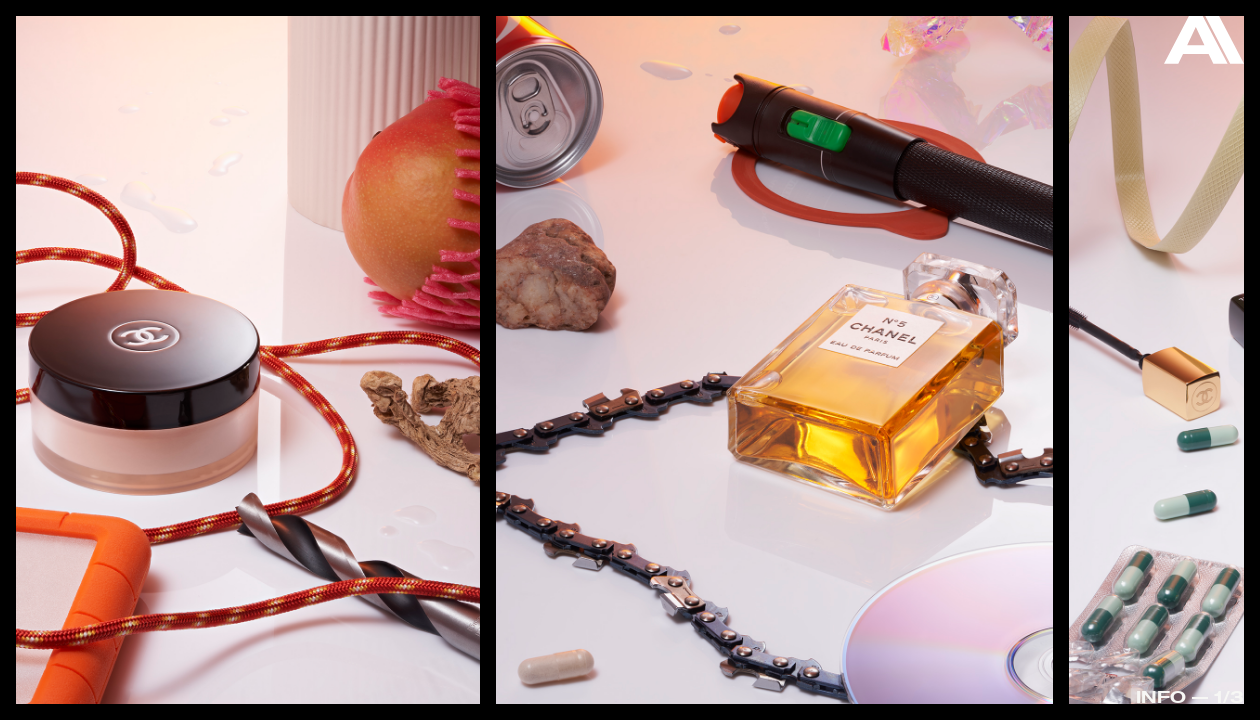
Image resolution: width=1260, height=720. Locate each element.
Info (1161, 696)
